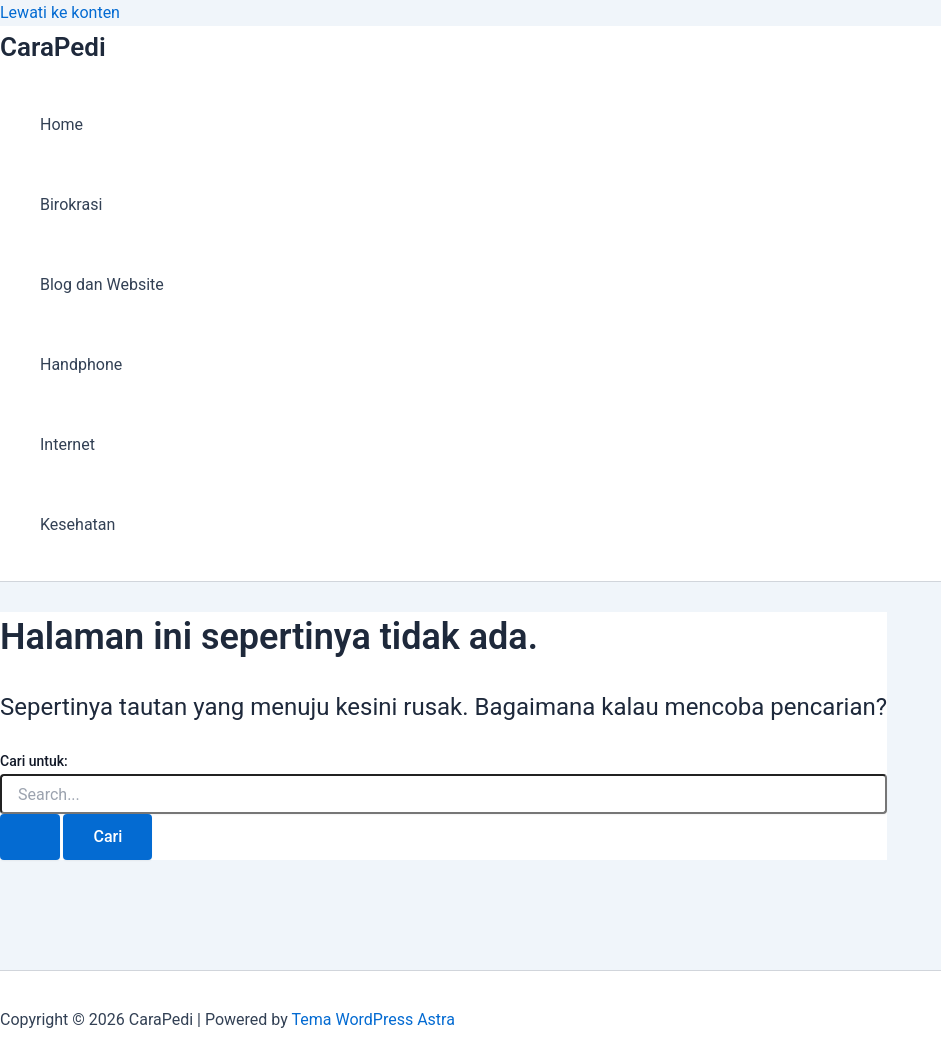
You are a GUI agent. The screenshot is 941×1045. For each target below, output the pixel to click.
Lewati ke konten (60, 12)
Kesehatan (77, 524)
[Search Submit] (30, 837)
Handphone (81, 364)
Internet (67, 444)
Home (61, 124)
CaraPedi (53, 47)
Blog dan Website (102, 284)
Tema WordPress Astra (372, 1019)
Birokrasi (71, 204)
